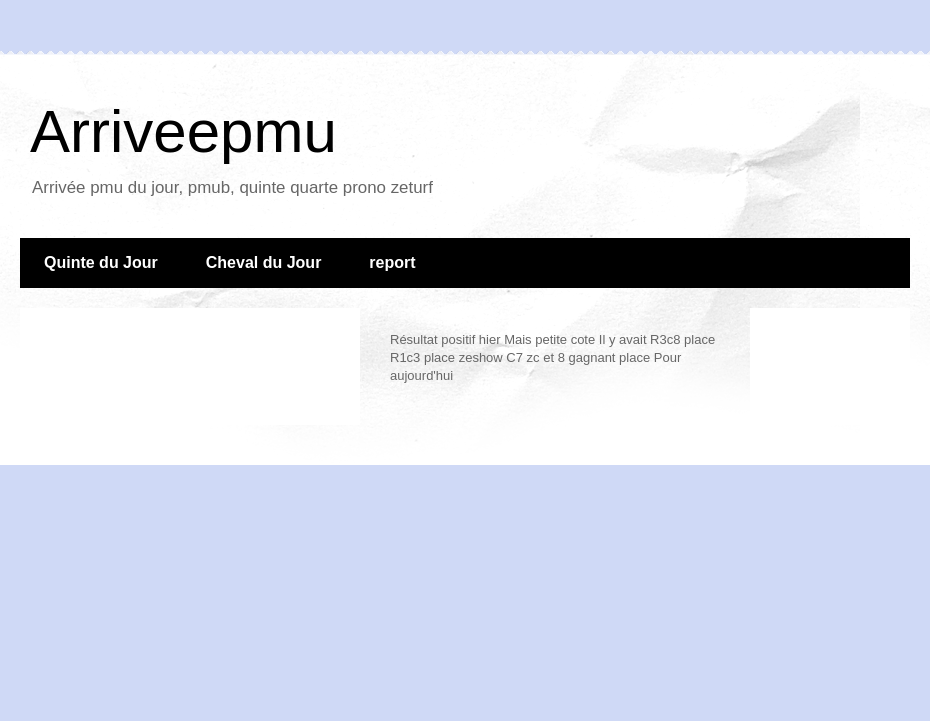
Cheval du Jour (264, 262)
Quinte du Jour (101, 262)
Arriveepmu (183, 131)
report (392, 262)
